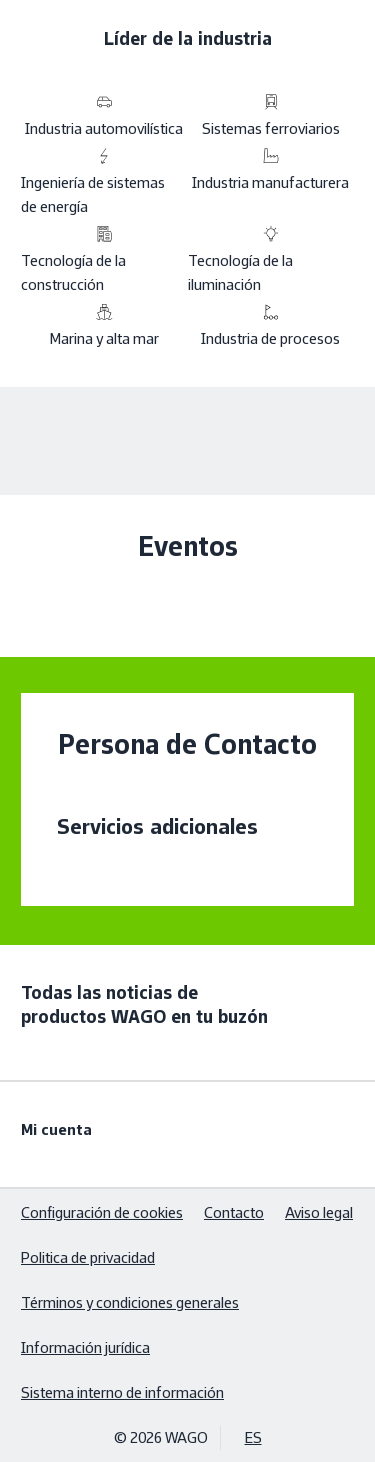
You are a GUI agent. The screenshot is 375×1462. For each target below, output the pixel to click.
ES (253, 1437)
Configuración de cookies (102, 1212)
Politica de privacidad (88, 1257)
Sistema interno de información (122, 1392)
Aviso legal (319, 1212)
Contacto (234, 1212)
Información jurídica (85, 1347)
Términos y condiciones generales (130, 1302)
